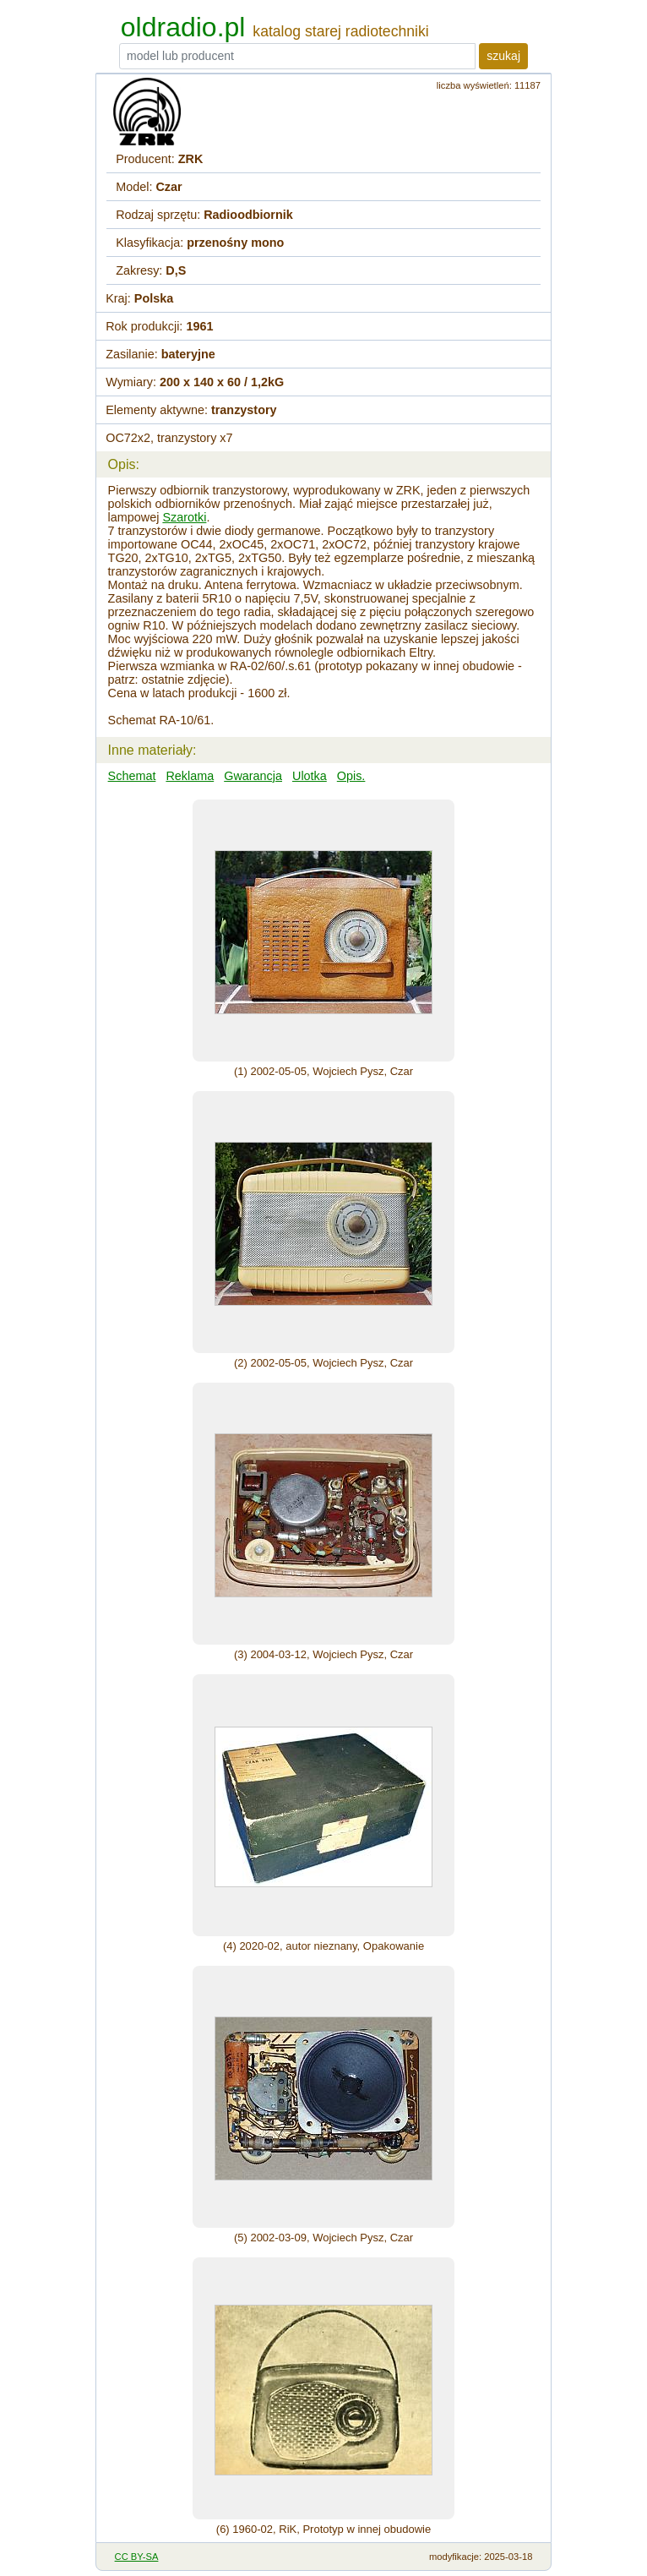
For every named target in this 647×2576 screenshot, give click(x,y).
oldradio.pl (183, 27)
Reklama (190, 776)
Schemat (132, 776)
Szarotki (184, 517)
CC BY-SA (137, 2556)
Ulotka (309, 776)
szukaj (503, 56)
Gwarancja (253, 776)
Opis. (351, 776)
